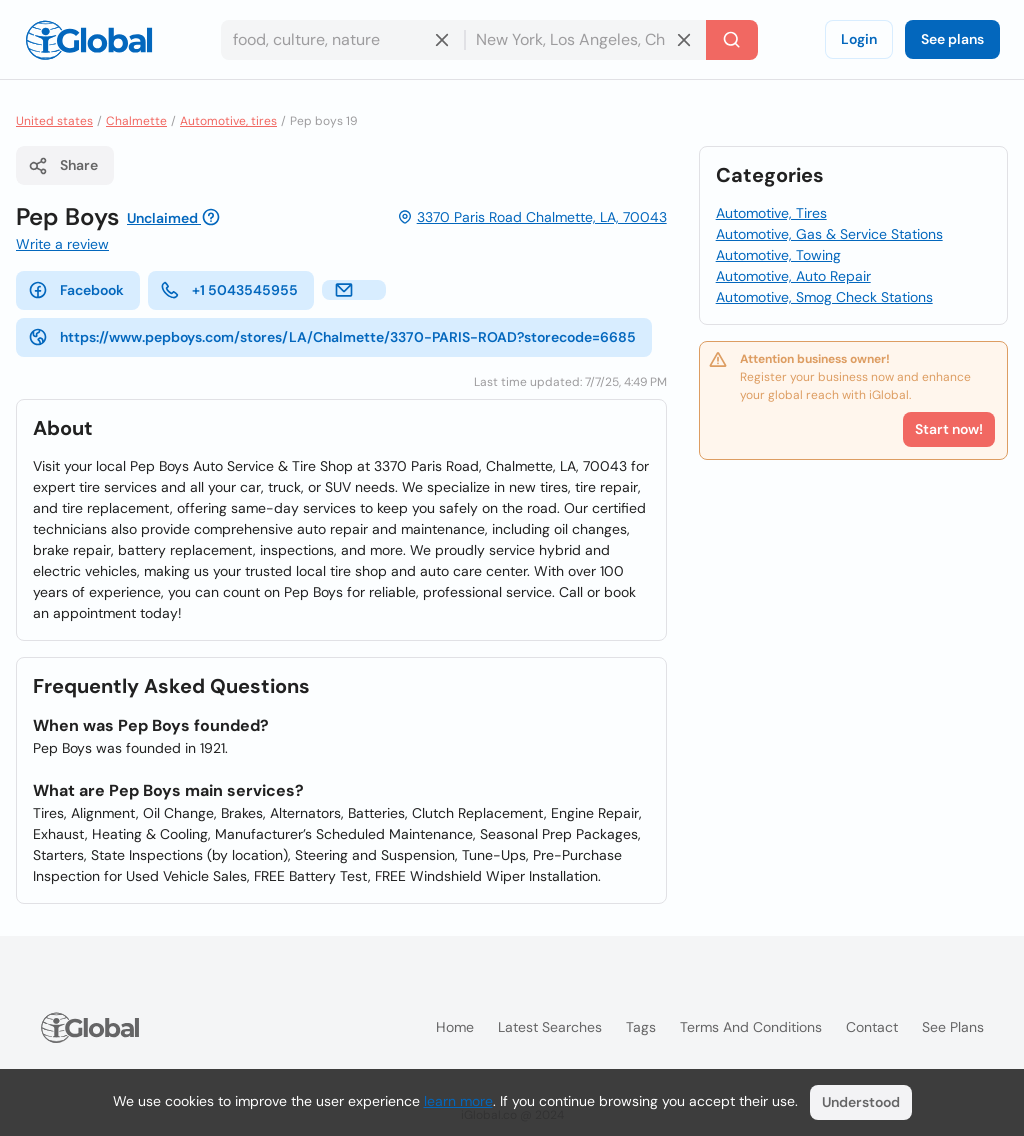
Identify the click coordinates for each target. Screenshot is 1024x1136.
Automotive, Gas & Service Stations (829, 234)
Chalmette (136, 121)
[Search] (732, 40)
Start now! (949, 429)
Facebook (76, 290)
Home (455, 1027)
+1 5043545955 (229, 290)
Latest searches (550, 1027)
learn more (458, 1101)
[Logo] (89, 40)
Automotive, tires (228, 121)
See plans (952, 39)
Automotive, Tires (771, 213)
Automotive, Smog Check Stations (824, 297)
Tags (641, 1027)
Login (859, 39)
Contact (872, 1027)
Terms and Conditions (751, 1027)
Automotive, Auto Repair (793, 276)
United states (54, 121)
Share (63, 166)
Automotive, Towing (778, 255)
